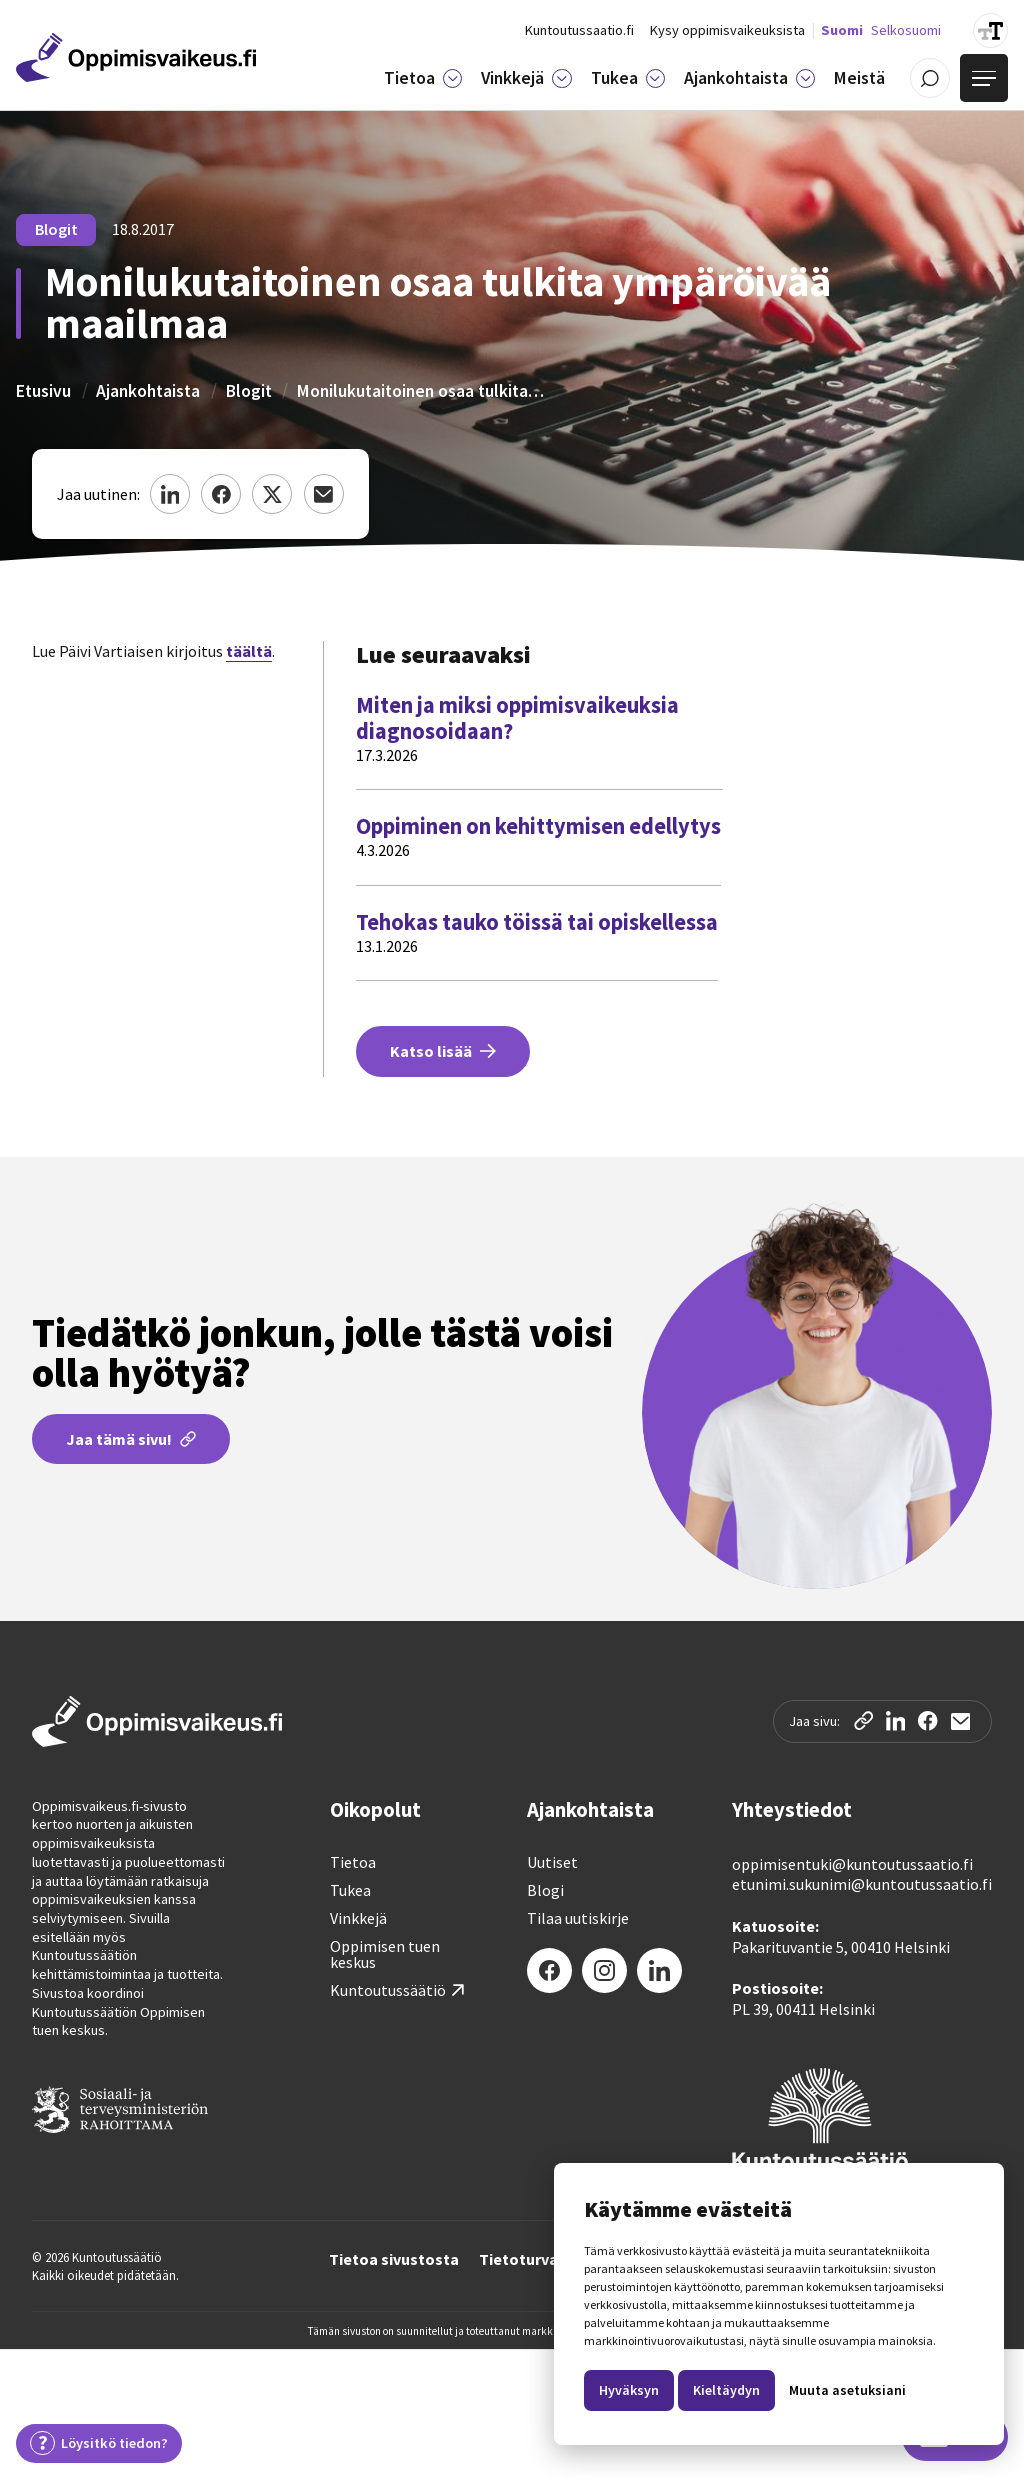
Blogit (249, 391)
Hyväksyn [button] (629, 2390)
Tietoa (353, 1862)
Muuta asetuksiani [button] (847, 2390)
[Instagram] (604, 1970)
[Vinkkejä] (561, 78)
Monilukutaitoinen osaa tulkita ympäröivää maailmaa (422, 391)
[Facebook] (549, 1970)
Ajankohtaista (148, 391)
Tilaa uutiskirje (578, 1918)
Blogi (545, 1890)
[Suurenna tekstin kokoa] (990, 30)
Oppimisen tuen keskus (385, 1954)
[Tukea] (655, 78)
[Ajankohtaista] (805, 78)
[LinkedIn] (659, 1970)
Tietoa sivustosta (394, 2260)
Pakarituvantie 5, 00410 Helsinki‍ (841, 1947)
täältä (249, 651)
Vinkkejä (358, 1918)
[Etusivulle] (136, 57)
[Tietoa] (452, 78)
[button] (423, 78)
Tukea (350, 1890)
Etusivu (43, 391)
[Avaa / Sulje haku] (930, 78)
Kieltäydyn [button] (726, 2390)
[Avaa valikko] (984, 78)
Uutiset (552, 1862)
